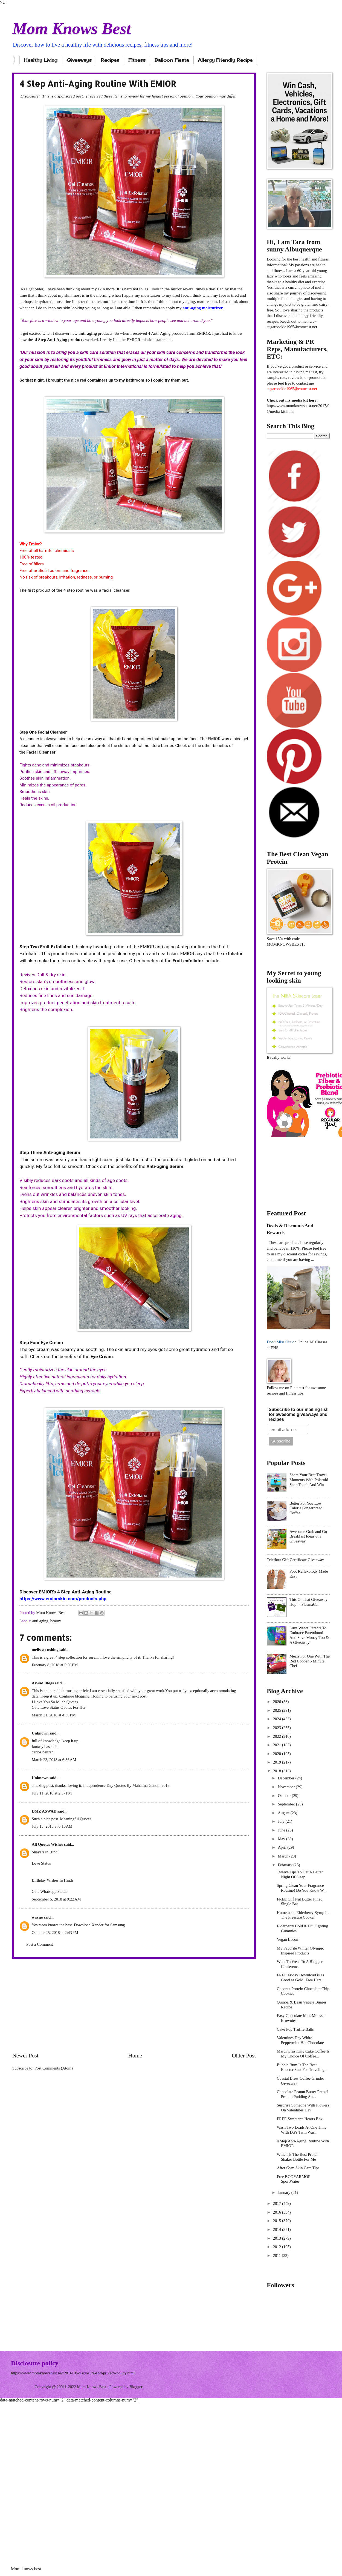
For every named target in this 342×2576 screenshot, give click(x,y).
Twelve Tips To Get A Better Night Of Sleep (300, 1874)
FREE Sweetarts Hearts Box (300, 2119)
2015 (277, 2221)
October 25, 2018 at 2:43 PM (55, 1932)
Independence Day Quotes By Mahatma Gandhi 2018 (126, 1785)
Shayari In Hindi (45, 1852)
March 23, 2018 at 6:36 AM (54, 1760)
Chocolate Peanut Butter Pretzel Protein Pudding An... (302, 2094)
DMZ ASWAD (44, 1811)
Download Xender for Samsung (99, 1925)
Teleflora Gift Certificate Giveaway (295, 1560)
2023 (277, 1727)
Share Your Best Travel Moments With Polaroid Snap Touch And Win (308, 1480)
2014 (277, 2229)
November (287, 1787)
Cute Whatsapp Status (49, 1891)
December (286, 1778)
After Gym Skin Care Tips (298, 2168)
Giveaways (79, 60)
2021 (277, 1745)
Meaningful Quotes (75, 1819)
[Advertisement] (134, 2005)
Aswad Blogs (43, 1683)
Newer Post (25, 2056)
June (282, 1830)
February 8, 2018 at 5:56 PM (55, 1665)
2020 (277, 1753)
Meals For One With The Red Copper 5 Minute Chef (309, 1661)
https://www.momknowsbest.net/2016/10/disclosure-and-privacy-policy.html (73, 2373)
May (282, 1839)
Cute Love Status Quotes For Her (59, 1707)
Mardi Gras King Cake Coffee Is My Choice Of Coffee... (303, 2053)
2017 (277, 2203)
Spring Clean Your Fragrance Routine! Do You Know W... (302, 1888)
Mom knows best (26, 2568)
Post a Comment (39, 1944)
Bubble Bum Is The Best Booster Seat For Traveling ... (303, 2067)
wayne (37, 1917)
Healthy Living (40, 60)
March (283, 1856)
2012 (277, 2247)
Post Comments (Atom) (53, 2068)
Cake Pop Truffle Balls (295, 2029)
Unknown (40, 1733)
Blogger (135, 2387)
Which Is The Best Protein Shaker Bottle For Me (298, 2157)
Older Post (244, 2056)
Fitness (137, 60)
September (287, 1804)
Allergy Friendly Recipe (225, 60)
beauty (55, 1621)
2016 (277, 2212)
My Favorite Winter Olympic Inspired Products (300, 1950)
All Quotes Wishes (47, 1844)
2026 (277, 1701)
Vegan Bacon (287, 1939)
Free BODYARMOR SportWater (294, 2179)
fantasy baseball (44, 1746)
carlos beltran (43, 1752)
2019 (277, 1762)
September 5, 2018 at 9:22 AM (56, 1899)
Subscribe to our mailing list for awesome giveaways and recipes (298, 1414)
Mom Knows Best (71, 28)
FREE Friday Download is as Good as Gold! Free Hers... (300, 1977)
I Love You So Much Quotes (55, 1702)
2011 (277, 2255)
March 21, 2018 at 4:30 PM (54, 1715)
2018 (277, 1771)
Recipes (110, 60)
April (282, 1847)
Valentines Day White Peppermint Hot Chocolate (300, 2040)
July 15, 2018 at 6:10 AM (52, 1826)
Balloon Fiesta (172, 60)
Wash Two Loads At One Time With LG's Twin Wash (301, 2129)
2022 (277, 1736)
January (284, 2192)
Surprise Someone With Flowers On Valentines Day (303, 2107)
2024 (277, 1719)
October (285, 1795)
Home (135, 2056)
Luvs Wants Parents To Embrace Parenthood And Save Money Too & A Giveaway (309, 1635)
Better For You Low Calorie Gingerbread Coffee (306, 1508)
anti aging (40, 1621)
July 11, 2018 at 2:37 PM (52, 1793)
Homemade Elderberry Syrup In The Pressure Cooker (303, 1915)
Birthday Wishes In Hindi (52, 1880)
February (285, 1865)
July (281, 1821)
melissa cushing (45, 1649)
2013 (277, 2238)
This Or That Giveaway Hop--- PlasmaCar (308, 1602)
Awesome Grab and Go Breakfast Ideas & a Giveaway (308, 1536)
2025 (277, 1710)
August (284, 1813)
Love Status (41, 1863)
